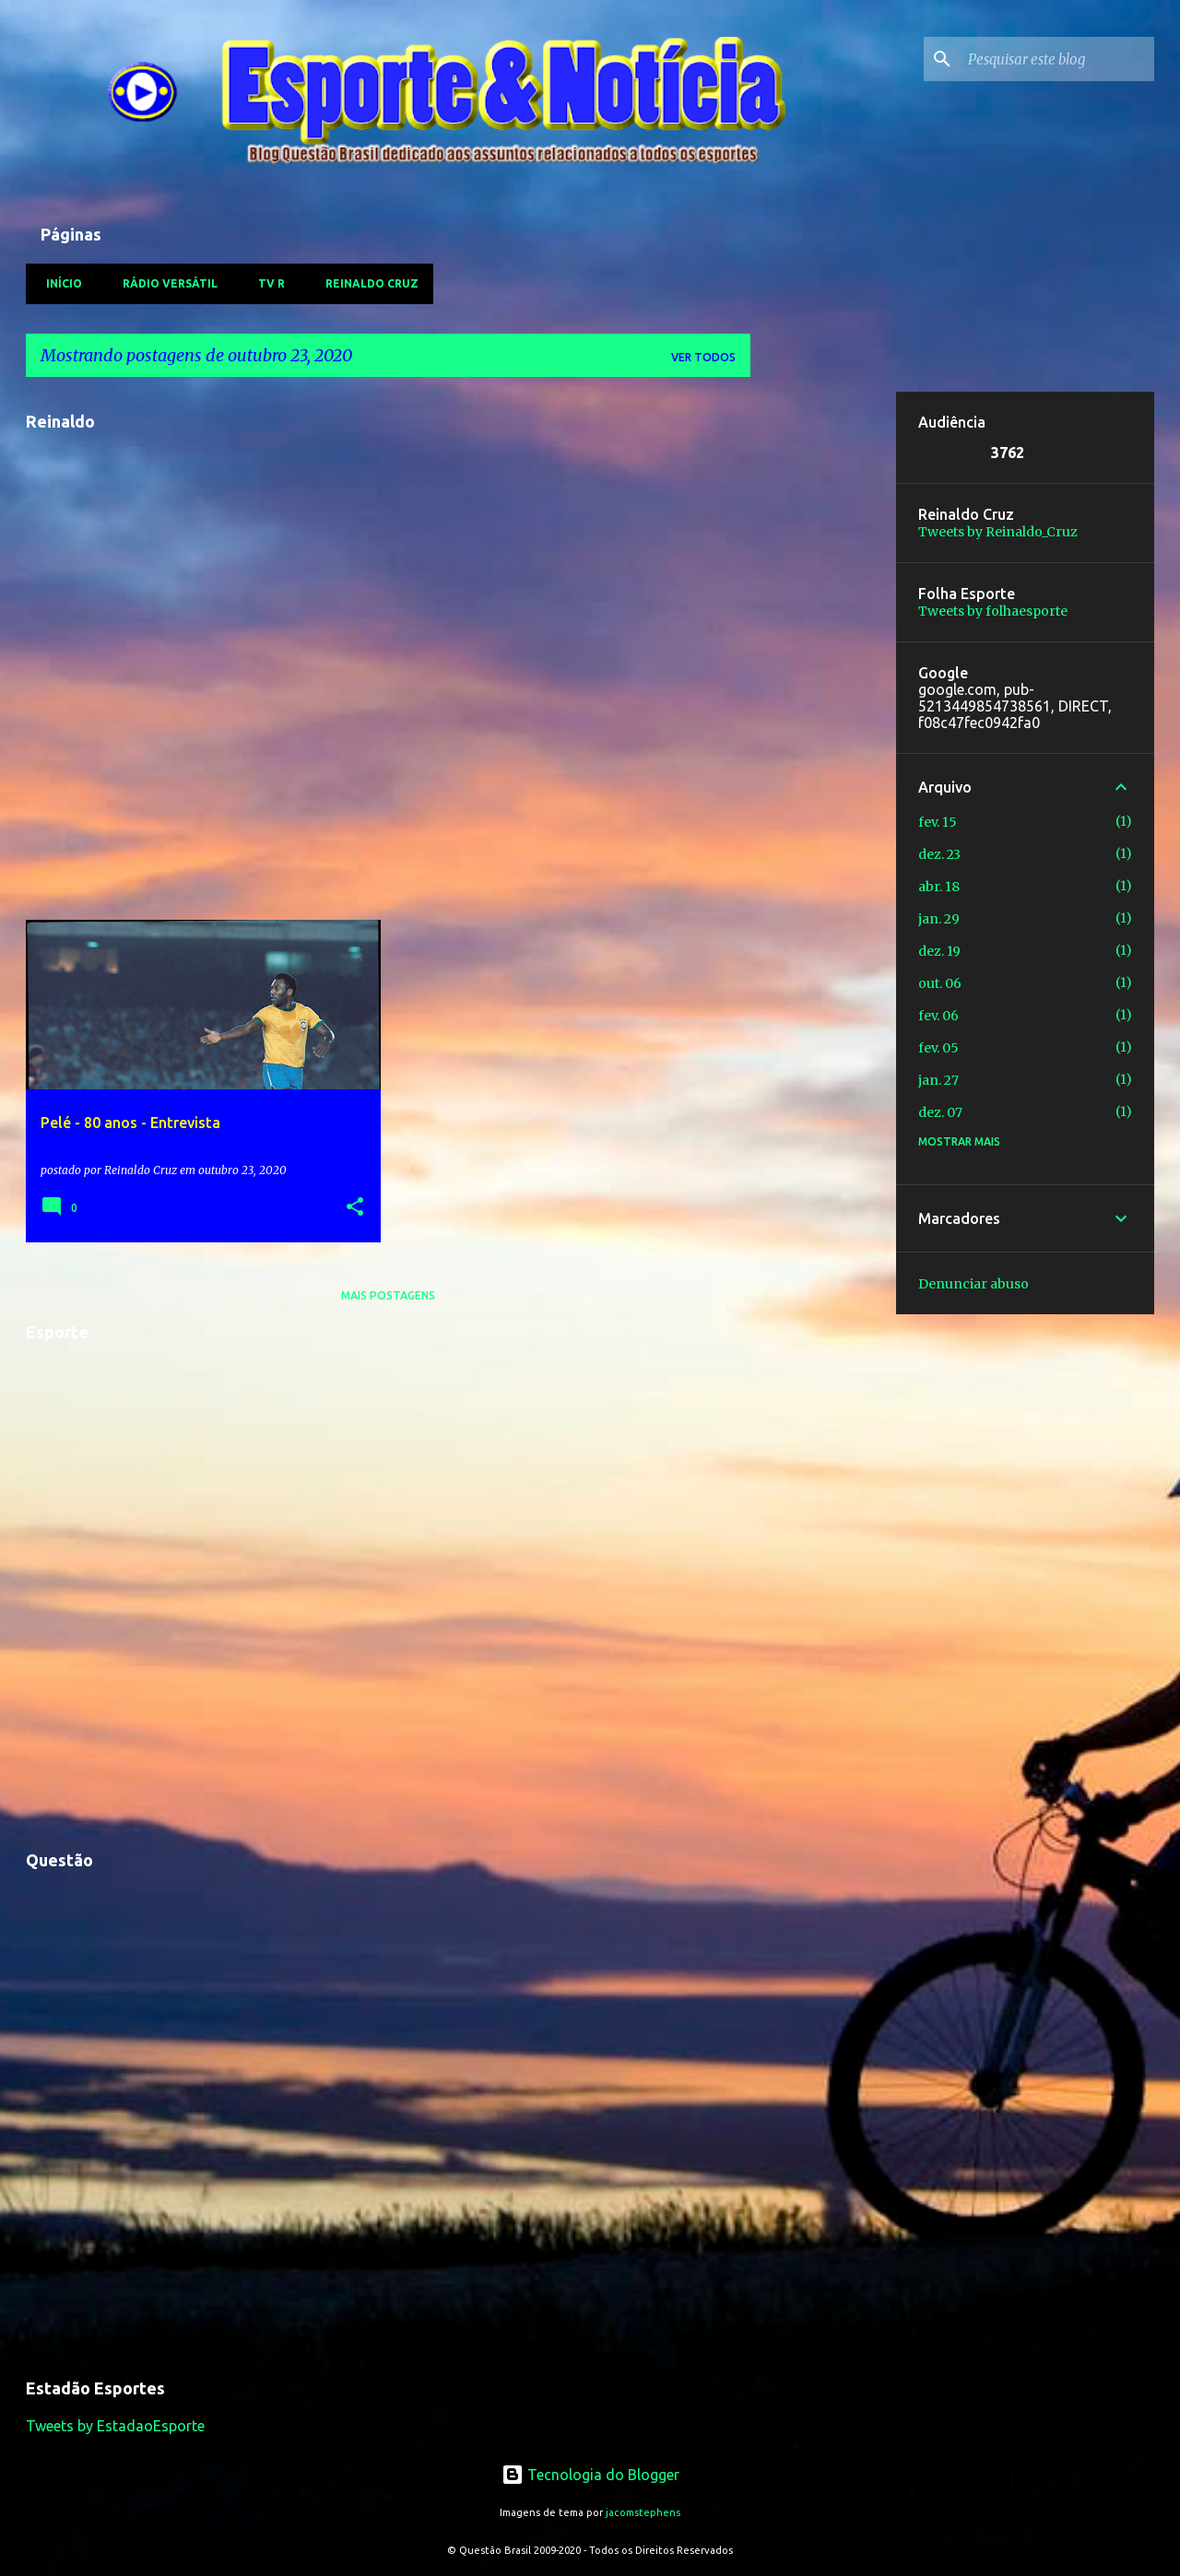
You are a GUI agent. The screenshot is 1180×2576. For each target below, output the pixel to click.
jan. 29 (939, 919)
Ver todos (703, 357)
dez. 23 (939, 854)
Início (59, 283)
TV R (266, 283)
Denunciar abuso (973, 1284)
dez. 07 (940, 1112)
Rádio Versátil (164, 283)
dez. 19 (939, 951)
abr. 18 (939, 886)
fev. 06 (938, 1015)
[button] (355, 1207)
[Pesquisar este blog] (1057, 59)
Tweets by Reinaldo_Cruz (998, 531)
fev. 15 (937, 822)
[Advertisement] (823, 668)
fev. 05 (938, 1048)
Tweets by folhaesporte (993, 611)
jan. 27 (938, 1080)
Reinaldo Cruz (366, 283)
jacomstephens (643, 2512)
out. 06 (940, 983)
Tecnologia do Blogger (590, 2474)
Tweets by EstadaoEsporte (115, 2425)
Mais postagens (388, 1295)
